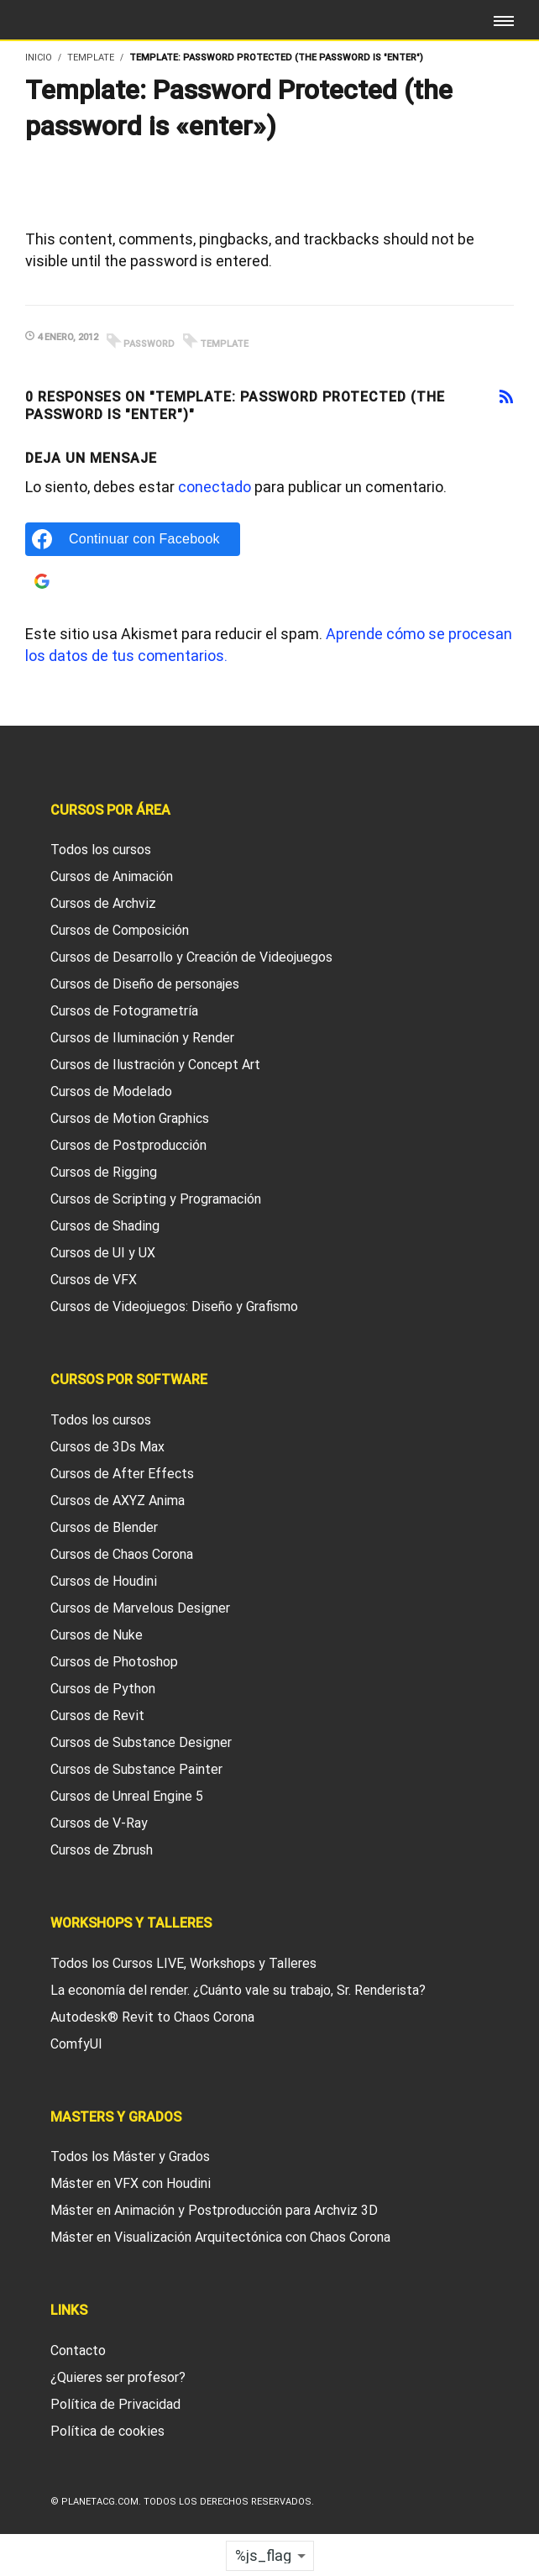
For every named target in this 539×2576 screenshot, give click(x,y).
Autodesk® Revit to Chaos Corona (152, 2017)
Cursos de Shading (105, 1226)
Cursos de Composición (119, 930)
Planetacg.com (100, 2501)
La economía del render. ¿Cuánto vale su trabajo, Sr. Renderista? (238, 1990)
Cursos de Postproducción (128, 1145)
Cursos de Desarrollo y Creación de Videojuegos (191, 957)
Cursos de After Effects (122, 1474)
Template (90, 57)
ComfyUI (76, 2044)
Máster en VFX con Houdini (130, 2183)
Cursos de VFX (93, 1280)
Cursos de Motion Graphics (129, 1118)
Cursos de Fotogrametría (124, 1011)
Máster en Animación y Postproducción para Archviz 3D (214, 2210)
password (149, 343)
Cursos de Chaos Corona (121, 1554)
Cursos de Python (102, 1689)
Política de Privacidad (115, 2404)
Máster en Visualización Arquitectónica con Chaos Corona (220, 2237)
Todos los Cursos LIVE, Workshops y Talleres (183, 1963)
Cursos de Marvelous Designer (140, 1608)
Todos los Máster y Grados (130, 2156)
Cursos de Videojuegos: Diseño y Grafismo (174, 1306)
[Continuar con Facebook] (132, 539)
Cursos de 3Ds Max (107, 1447)
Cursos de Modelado (111, 1091)
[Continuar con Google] (132, 581)
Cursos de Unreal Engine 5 (126, 1796)
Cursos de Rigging (103, 1172)
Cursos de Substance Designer (141, 1742)
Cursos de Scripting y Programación (155, 1199)
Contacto (78, 2350)
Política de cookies (107, 2431)
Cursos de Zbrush (101, 1850)
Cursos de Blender (104, 1527)
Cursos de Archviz (103, 903)
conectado (214, 487)
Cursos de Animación (111, 876)
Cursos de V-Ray (99, 1823)
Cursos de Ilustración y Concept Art (155, 1065)
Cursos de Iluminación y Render (142, 1038)
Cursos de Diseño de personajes (144, 984)
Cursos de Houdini (103, 1581)
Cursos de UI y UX (102, 1253)
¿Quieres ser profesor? (118, 2377)
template (224, 343)
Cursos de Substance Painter (136, 1769)
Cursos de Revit (97, 1715)
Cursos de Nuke (96, 1635)
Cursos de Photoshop (114, 1662)
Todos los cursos (100, 850)
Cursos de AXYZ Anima (117, 1500)
